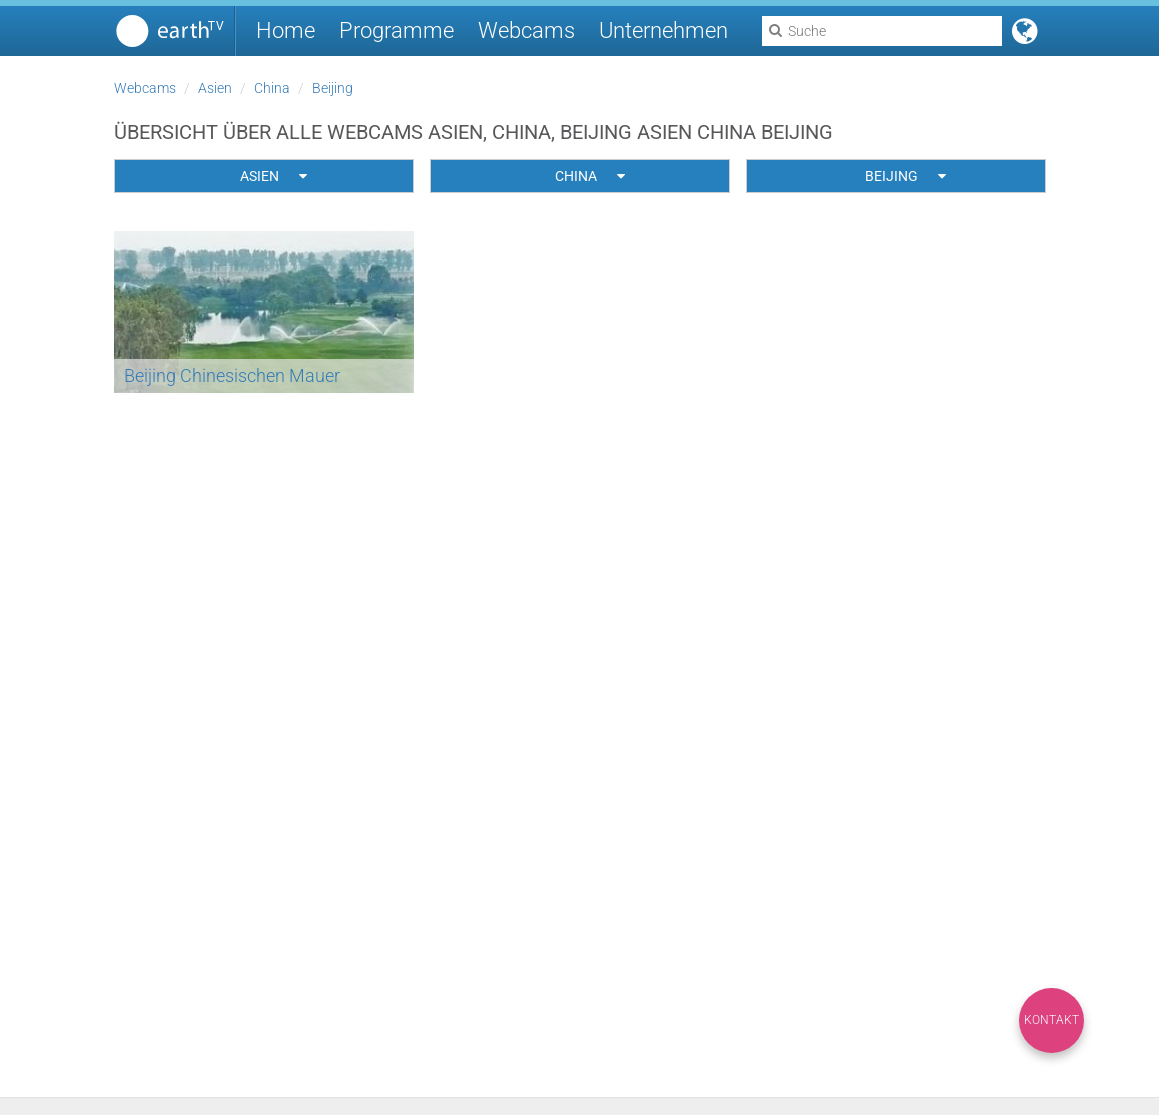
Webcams (526, 30)
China (272, 88)
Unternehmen (663, 30)
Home (285, 30)
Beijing (332, 88)
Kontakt (1051, 1020)
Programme (396, 30)
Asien (215, 88)
